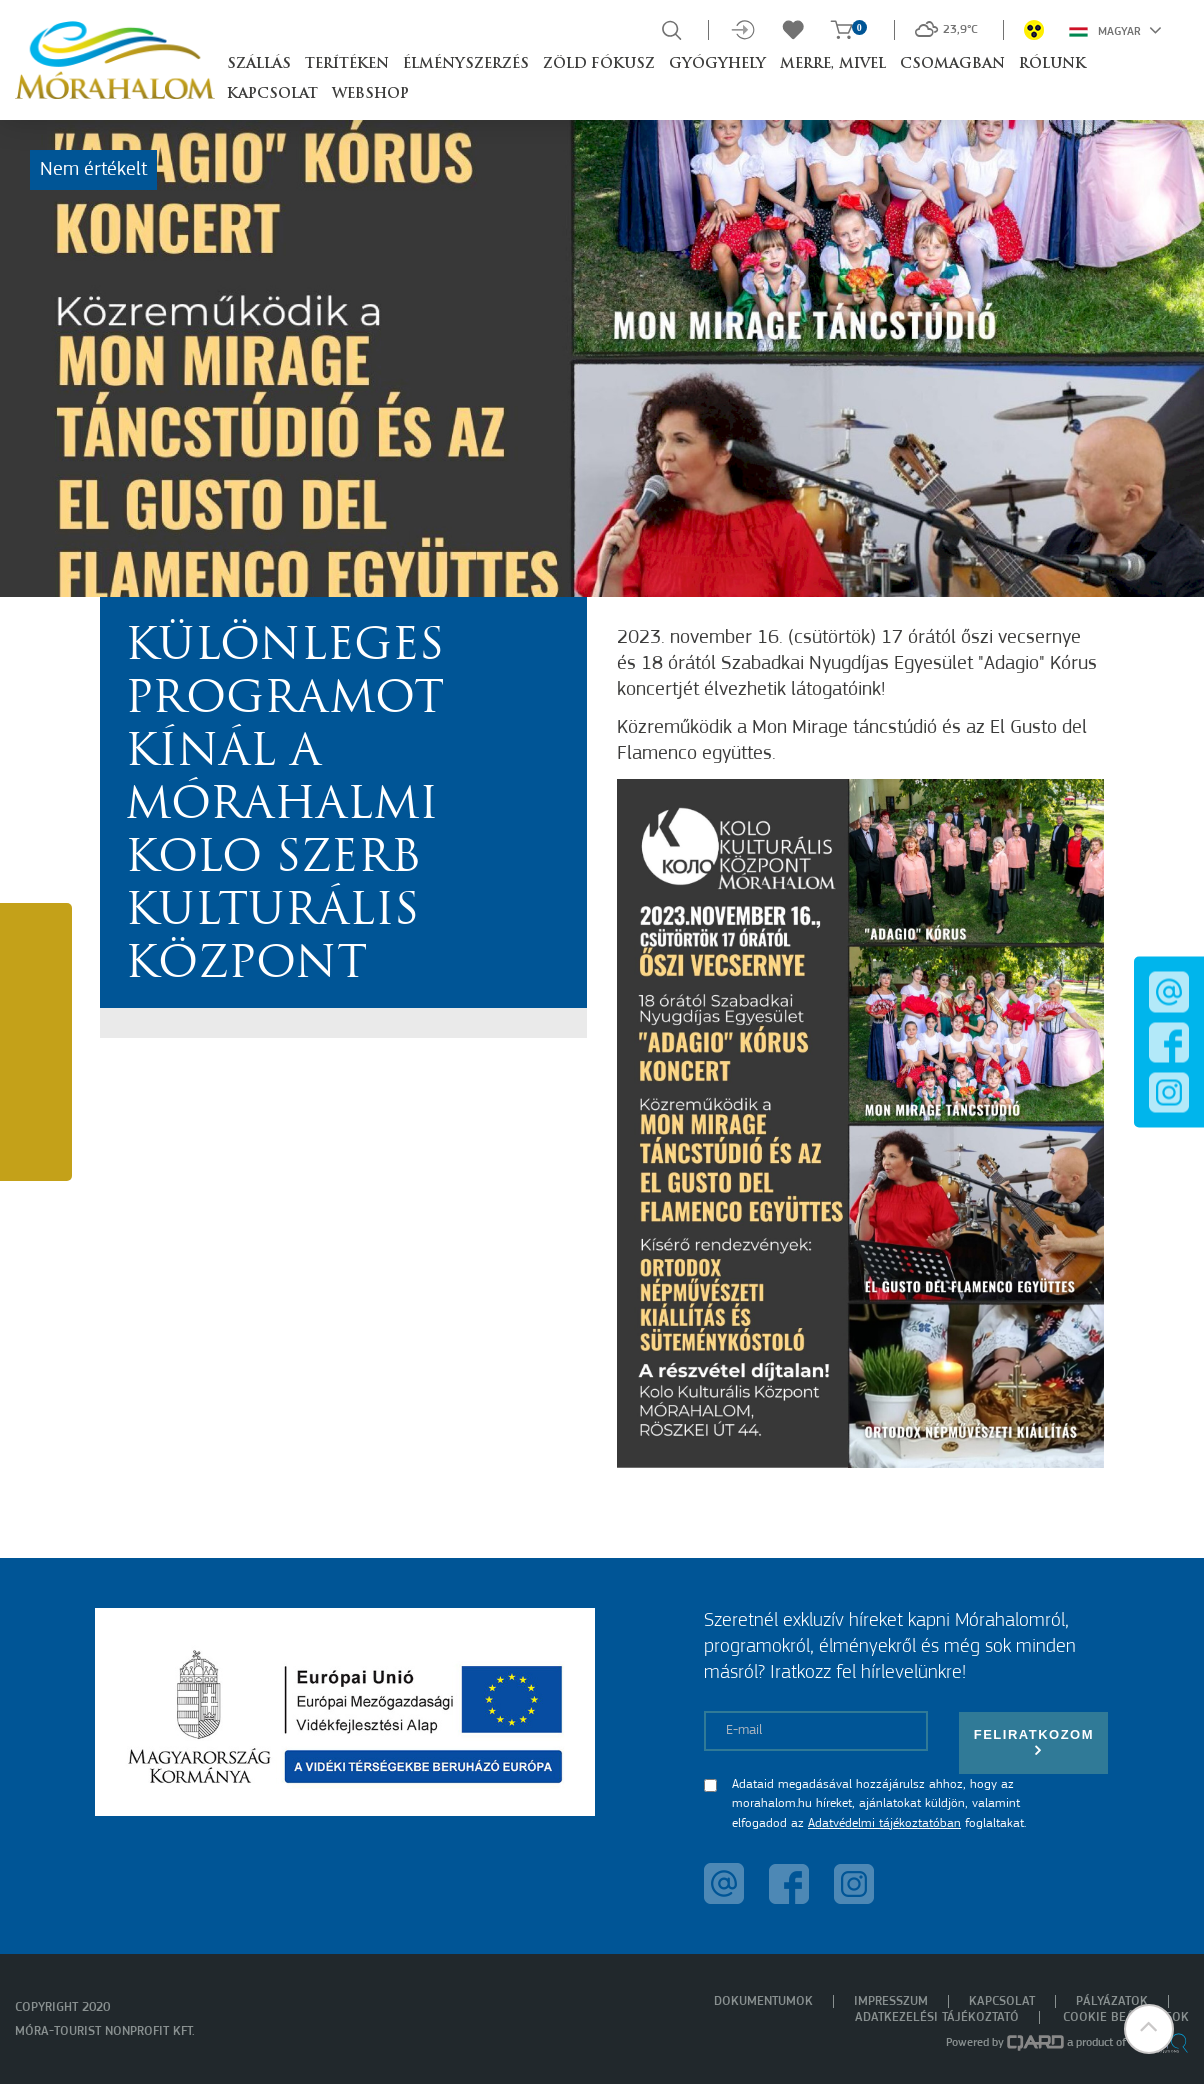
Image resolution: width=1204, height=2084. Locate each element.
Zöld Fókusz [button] (599, 64)
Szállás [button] (259, 64)
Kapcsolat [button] (272, 94)
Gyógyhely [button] (717, 64)
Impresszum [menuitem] (891, 2001)
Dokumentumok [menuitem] (763, 2001)
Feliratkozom (1034, 1742)
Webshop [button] (370, 94)
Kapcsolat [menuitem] (1002, 2001)
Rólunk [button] (1052, 64)
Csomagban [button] (952, 64)
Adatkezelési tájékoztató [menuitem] (937, 2017)
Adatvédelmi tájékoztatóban (884, 1823)
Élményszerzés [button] (466, 64)
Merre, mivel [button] (833, 64)
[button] (1149, 2029)
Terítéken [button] (347, 64)
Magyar (1115, 30)
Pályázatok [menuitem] (1112, 2001)
